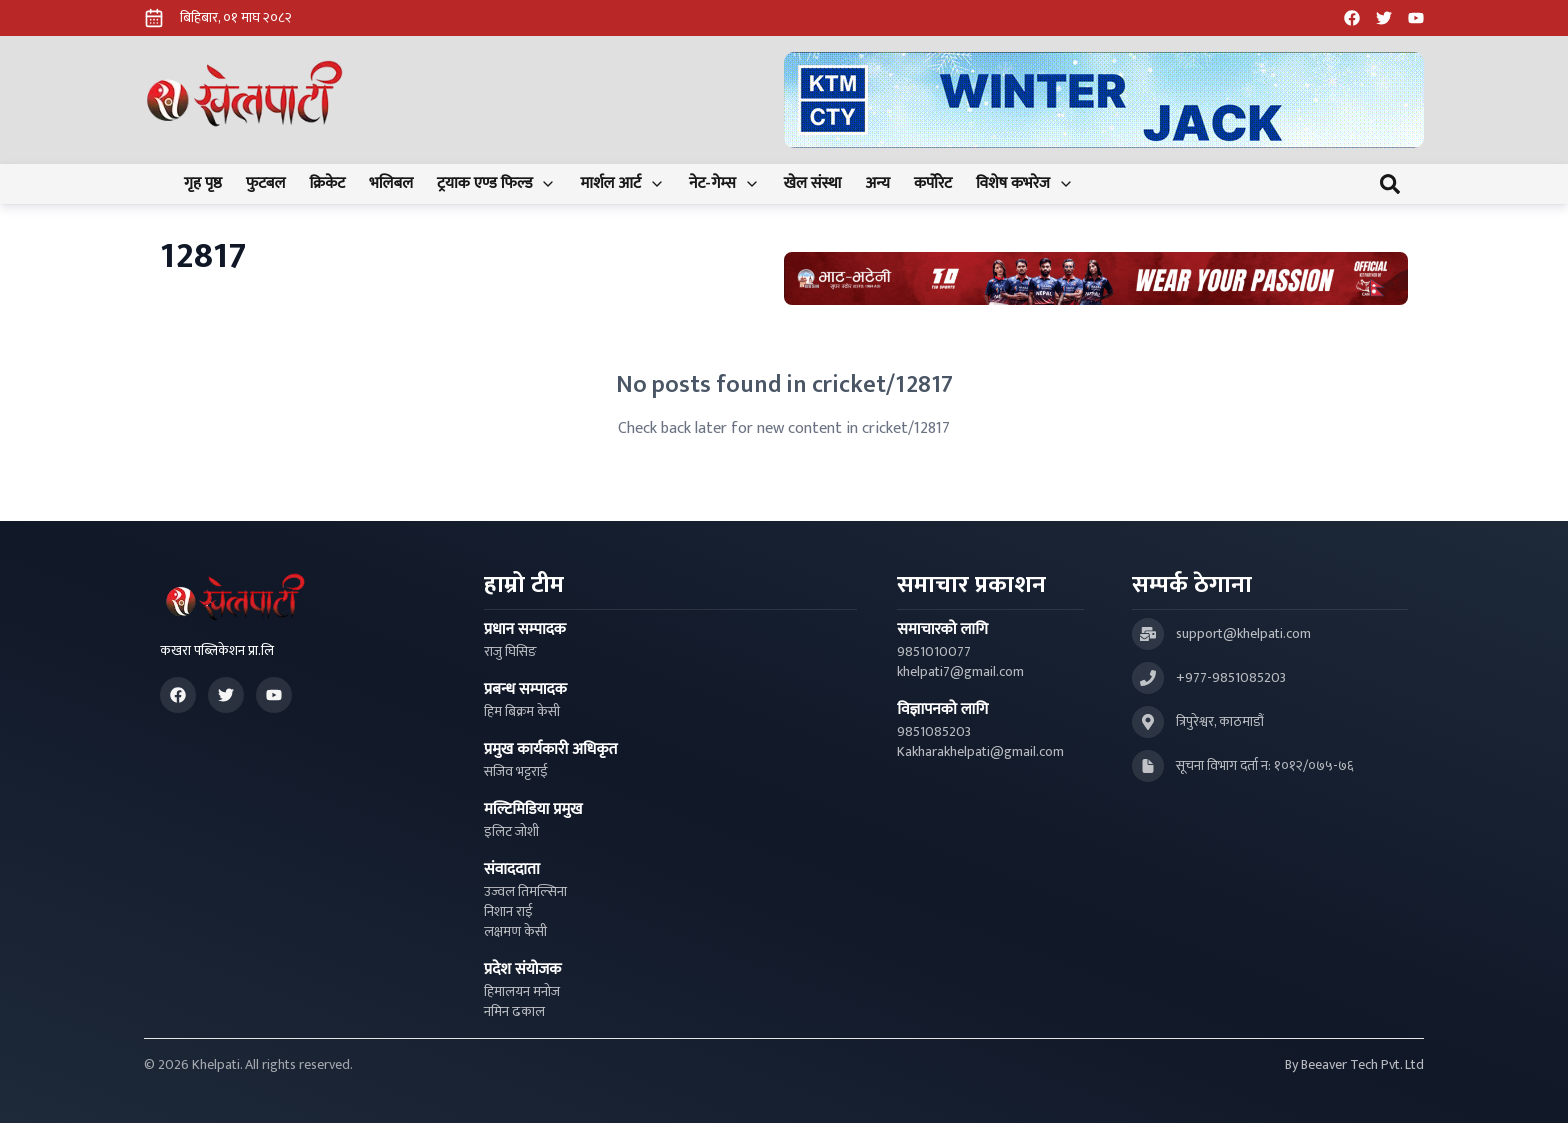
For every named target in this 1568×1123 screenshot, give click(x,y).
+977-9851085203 (1231, 678)
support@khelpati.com (1243, 634)
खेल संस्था (813, 184)
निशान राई (508, 912)
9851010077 (934, 652)
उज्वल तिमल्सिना (525, 892)
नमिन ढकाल (514, 1012)
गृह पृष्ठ (203, 184)
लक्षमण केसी (515, 932)
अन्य (877, 184)
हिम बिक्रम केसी (522, 712)
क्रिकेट (327, 184)
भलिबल (391, 184)
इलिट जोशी (511, 832)
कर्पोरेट (933, 184)
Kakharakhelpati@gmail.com (980, 752)
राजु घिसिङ (510, 652)
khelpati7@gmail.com (960, 672)
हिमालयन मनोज (522, 992)
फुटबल (266, 184)
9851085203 (934, 732)
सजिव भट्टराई (516, 772)
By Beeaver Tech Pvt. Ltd (1354, 1065)
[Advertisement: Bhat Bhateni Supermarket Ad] (1096, 278)
